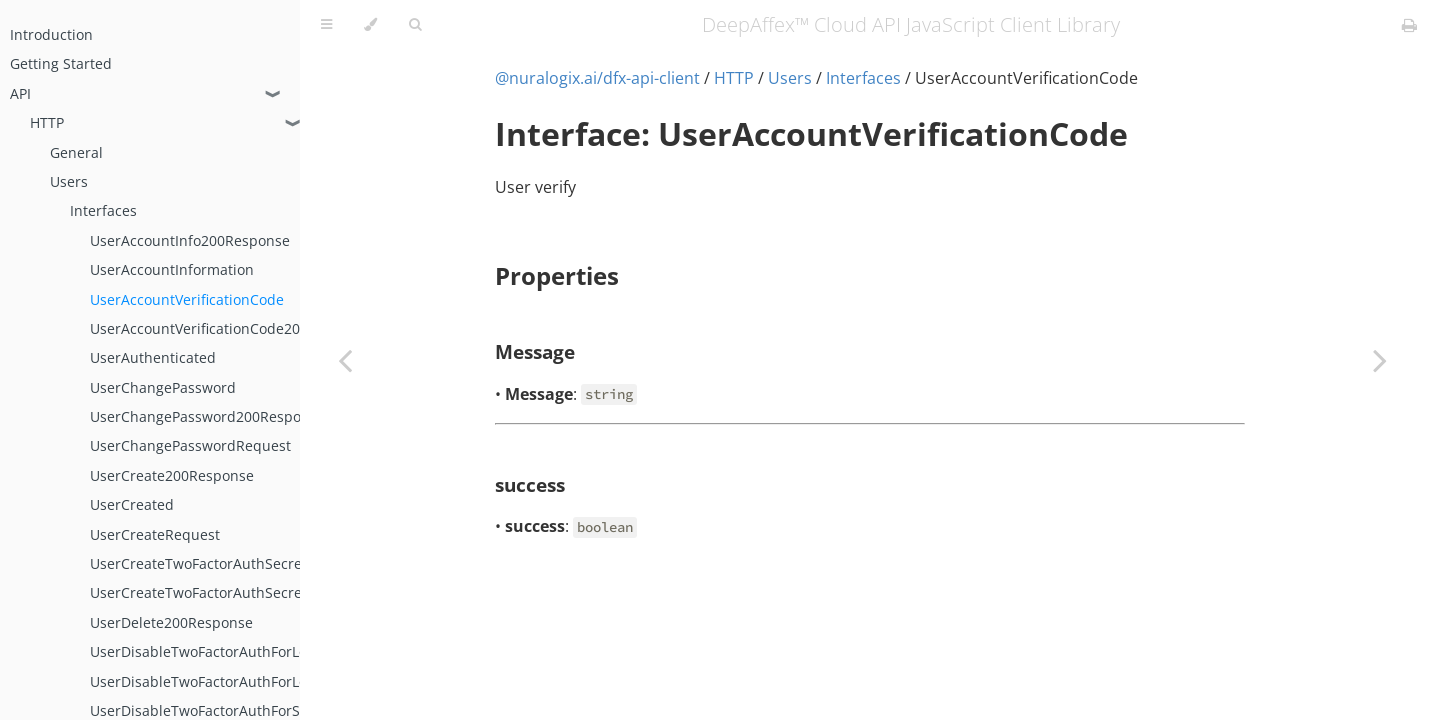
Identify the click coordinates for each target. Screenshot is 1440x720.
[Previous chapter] (345, 360)
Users (69, 181)
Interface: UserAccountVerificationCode (811, 133)
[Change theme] (370, 25)
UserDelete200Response (171, 622)
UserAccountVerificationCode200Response (231, 328)
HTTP (47, 122)
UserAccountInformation (172, 269)
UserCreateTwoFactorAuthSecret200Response (243, 563)
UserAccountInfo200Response (190, 240)
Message (535, 351)
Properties (557, 275)
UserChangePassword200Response (207, 416)
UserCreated (132, 504)
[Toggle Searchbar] (415, 25)
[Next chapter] (1380, 360)
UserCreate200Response (172, 475)
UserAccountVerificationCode (187, 299)
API (20, 93)
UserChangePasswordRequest (190, 445)
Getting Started (61, 63)
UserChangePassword (163, 387)
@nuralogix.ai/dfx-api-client (597, 78)
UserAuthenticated (153, 357)
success (530, 484)
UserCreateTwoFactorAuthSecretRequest (226, 592)
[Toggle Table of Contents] (326, 25)
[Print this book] (1409, 25)
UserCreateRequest (155, 534)
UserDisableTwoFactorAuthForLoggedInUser (237, 651)
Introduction (51, 34)
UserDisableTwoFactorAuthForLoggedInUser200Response (281, 681)
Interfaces (103, 210)
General (76, 152)
